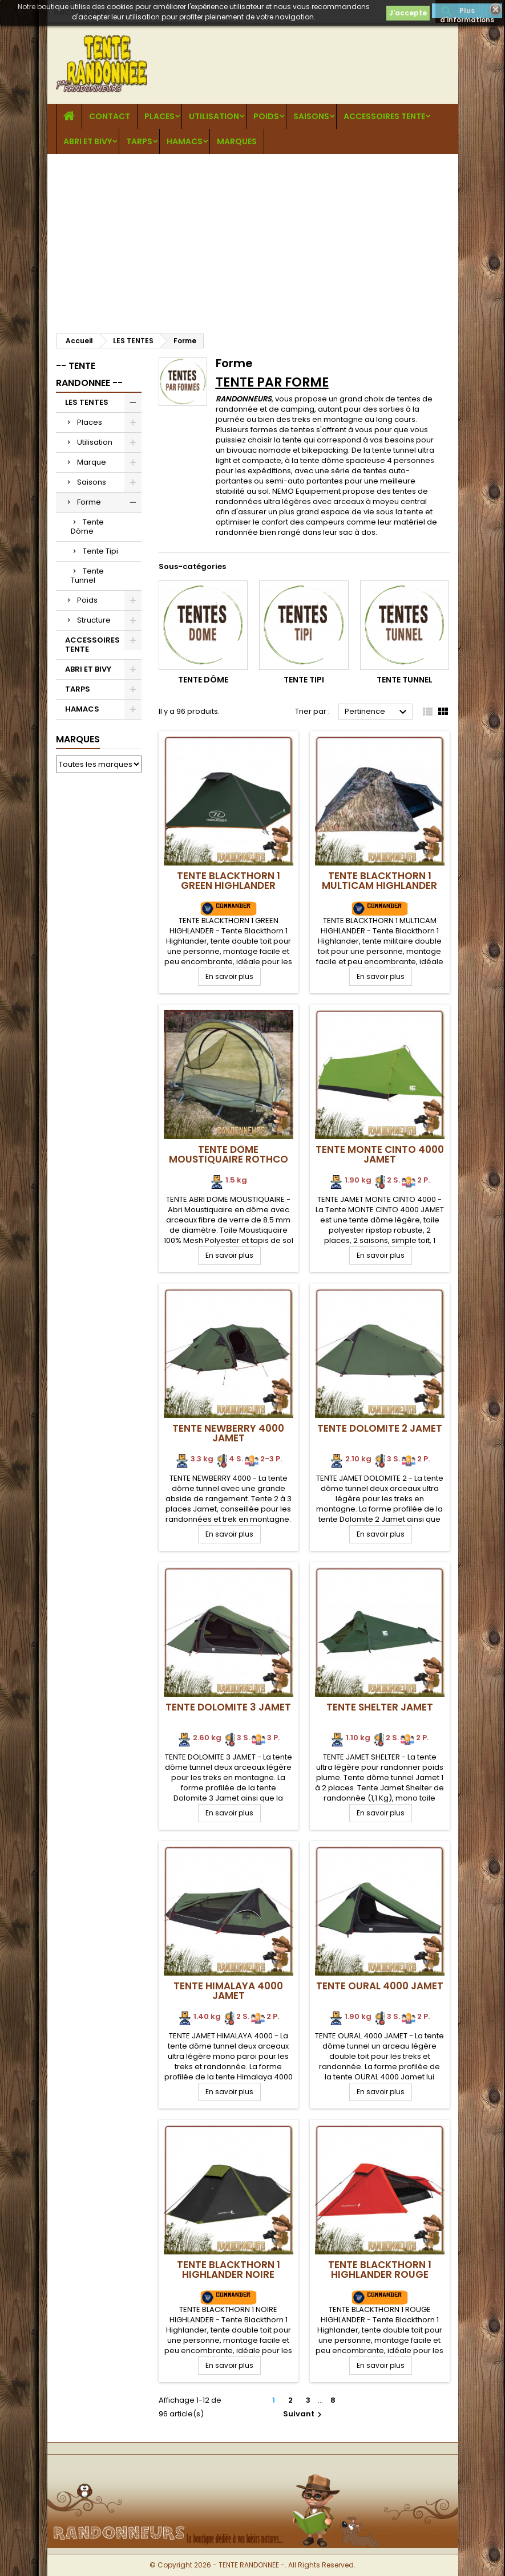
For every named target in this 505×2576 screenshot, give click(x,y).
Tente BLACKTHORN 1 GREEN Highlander (228, 880)
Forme (89, 502)
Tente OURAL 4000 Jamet (379, 1986)
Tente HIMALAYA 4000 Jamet (228, 1990)
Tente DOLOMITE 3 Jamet (228, 1707)
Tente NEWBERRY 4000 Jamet (228, 1433)
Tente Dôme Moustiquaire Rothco (228, 1154)
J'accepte (408, 13)
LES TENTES (86, 402)
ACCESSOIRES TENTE (384, 116)
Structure (94, 620)
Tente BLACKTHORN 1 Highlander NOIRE (228, 2269)
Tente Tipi (100, 551)
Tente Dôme (87, 527)
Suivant (304, 2413)
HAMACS (185, 141)
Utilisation (214, 116)
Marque (91, 462)
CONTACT (109, 116)
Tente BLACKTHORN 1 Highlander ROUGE (379, 2269)
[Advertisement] (252, 239)
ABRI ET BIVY (87, 141)
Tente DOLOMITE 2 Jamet (379, 1428)
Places (159, 116)
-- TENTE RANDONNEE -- (89, 374)
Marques (78, 739)
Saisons (311, 116)
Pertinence (377, 712)
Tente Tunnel (87, 576)
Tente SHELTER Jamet (379, 1707)
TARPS (139, 141)
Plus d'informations (467, 12)
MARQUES (237, 141)
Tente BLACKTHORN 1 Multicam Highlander (379, 880)
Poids (266, 116)
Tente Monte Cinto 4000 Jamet (380, 1154)
